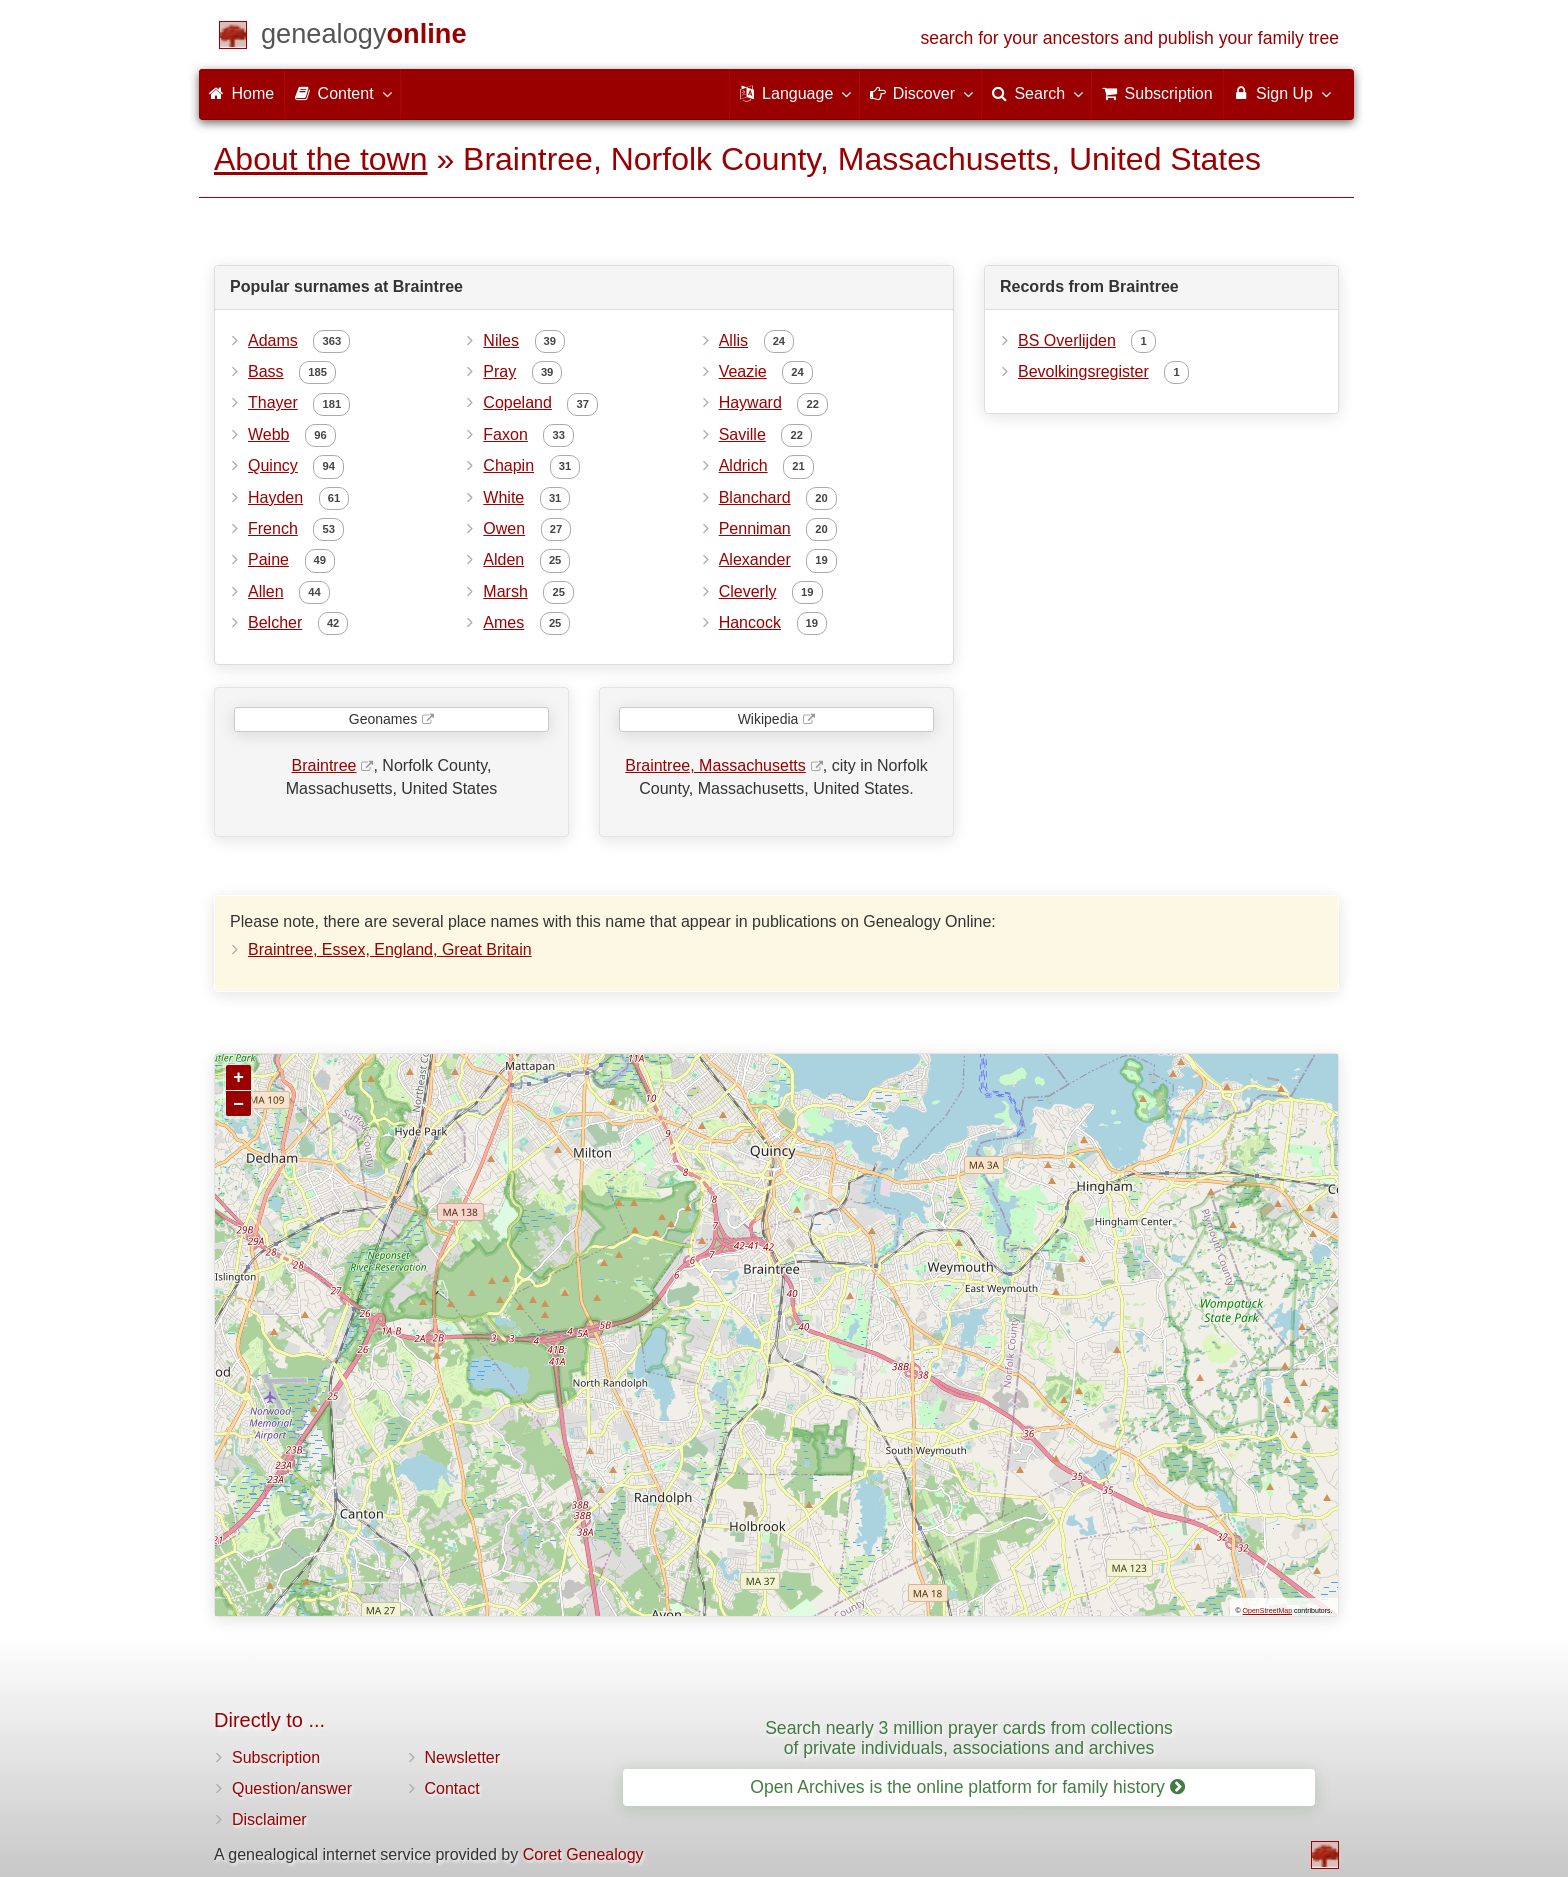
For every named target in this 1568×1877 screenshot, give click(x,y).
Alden (503, 559)
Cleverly (748, 591)
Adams (273, 340)
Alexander (755, 559)
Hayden (275, 497)
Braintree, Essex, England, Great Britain (390, 949)
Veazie (743, 371)
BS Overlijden (1067, 340)
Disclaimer (269, 1819)
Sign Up (1281, 93)
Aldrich (743, 465)
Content (342, 93)
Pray (499, 371)
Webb (269, 434)
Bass (266, 371)
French (273, 528)
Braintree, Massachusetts (715, 765)
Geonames (383, 719)
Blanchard (755, 497)
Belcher (275, 622)
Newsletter (463, 1757)
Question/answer (292, 1788)
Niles (501, 340)
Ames (503, 622)
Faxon (505, 434)
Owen (504, 528)
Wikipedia (768, 719)
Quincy (273, 465)
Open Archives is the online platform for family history (967, 1787)
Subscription (276, 1757)
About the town (320, 159)
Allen (266, 591)
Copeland (517, 402)
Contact (452, 1788)
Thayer (273, 402)
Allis (733, 340)
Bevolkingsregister (1083, 371)
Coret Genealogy (583, 1854)
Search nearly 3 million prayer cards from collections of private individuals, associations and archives (969, 1737)
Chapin (508, 465)
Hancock (750, 622)
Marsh (505, 591)
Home (241, 93)
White (503, 497)
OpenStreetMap (1267, 1610)
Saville (742, 434)
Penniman (755, 528)
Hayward (750, 402)
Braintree (324, 765)
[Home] (364, 37)
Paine (268, 559)
